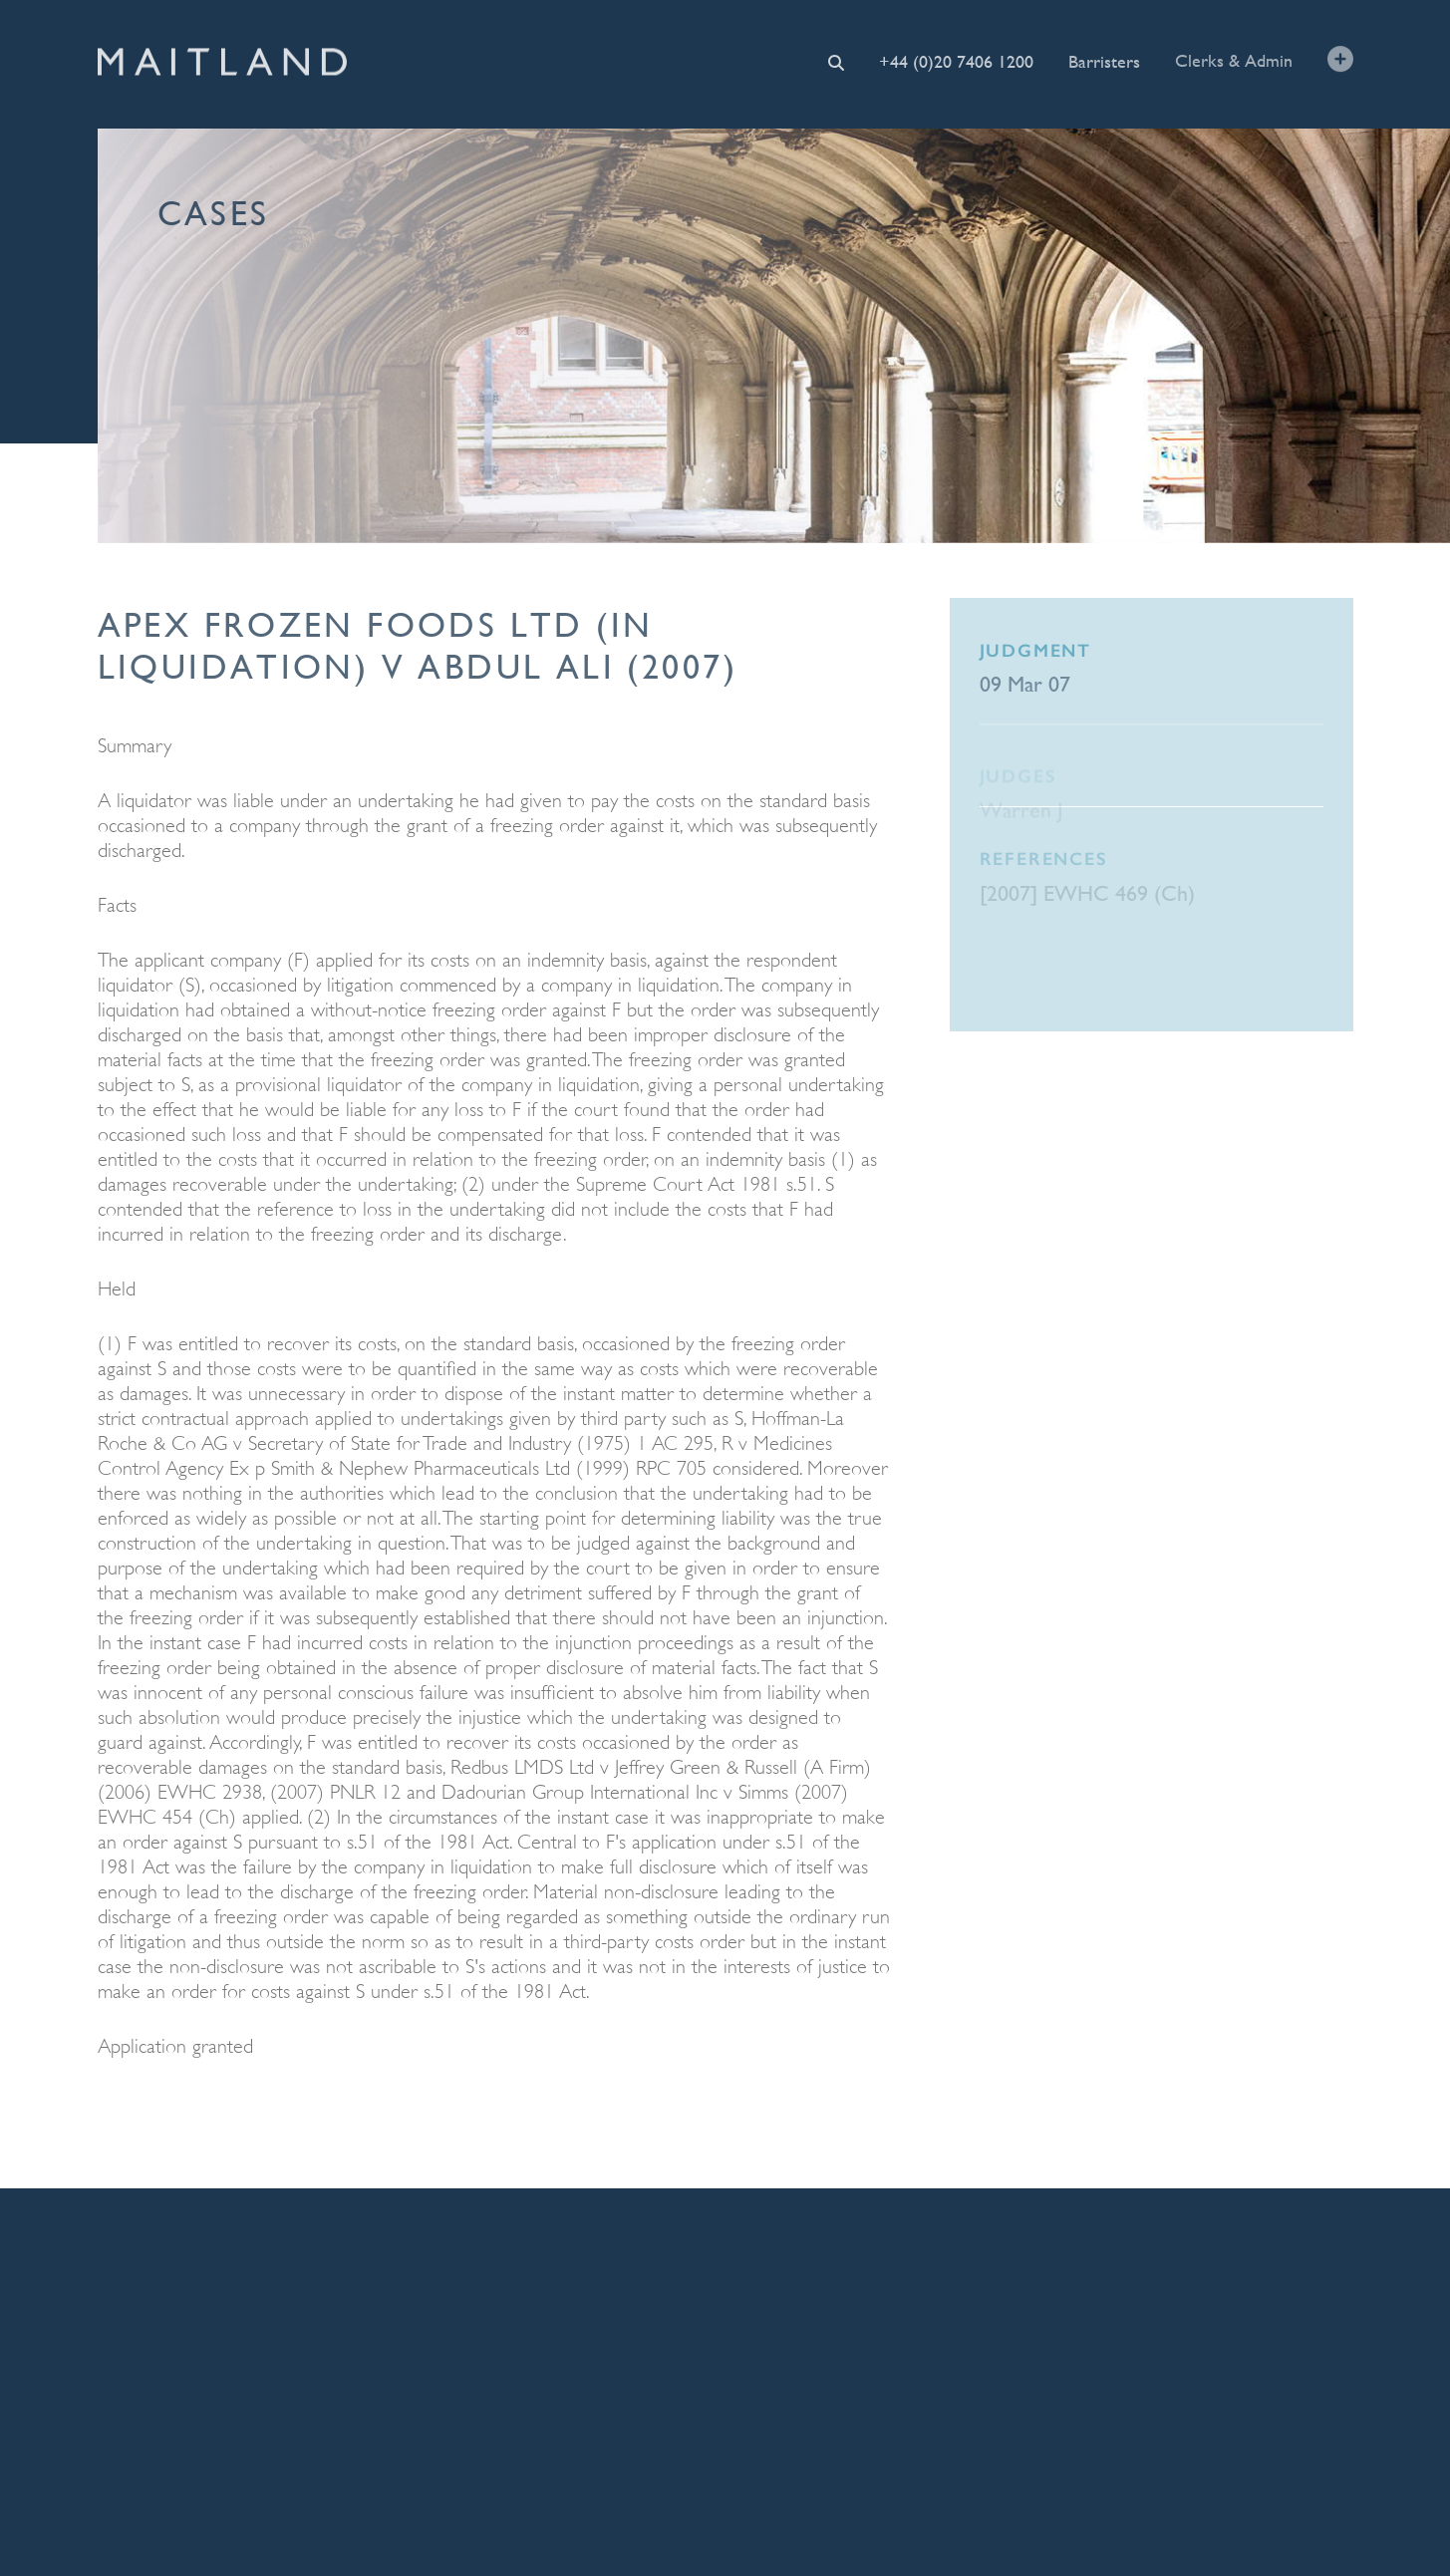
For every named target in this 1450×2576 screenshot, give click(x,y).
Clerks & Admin (1234, 59)
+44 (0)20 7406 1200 (956, 61)
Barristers (1104, 60)
